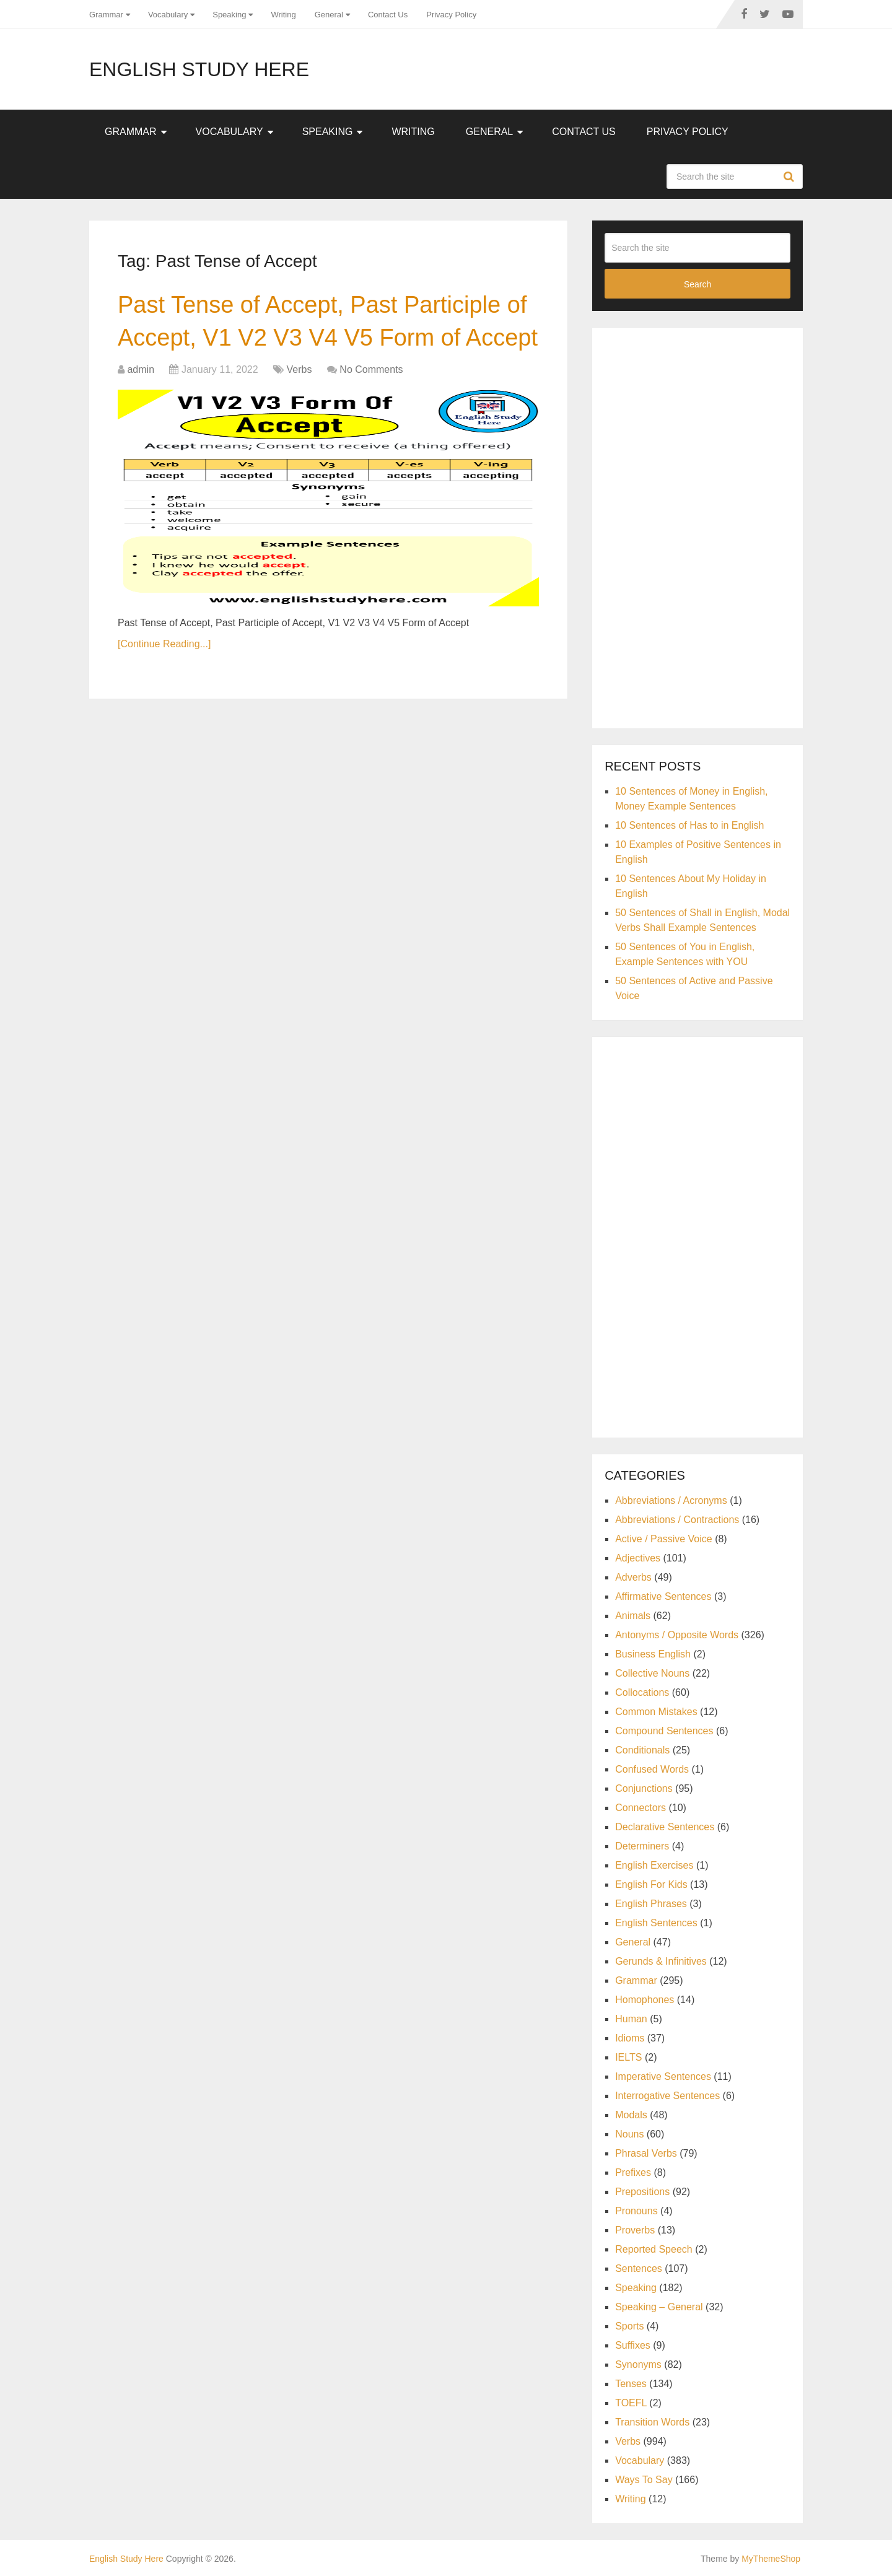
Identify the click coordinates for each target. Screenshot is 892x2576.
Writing (283, 14)
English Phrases (651, 1903)
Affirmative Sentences (663, 1596)
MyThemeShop (770, 2559)
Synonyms (638, 2364)
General (329, 14)
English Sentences (656, 1923)
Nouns (629, 2134)
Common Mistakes (656, 1711)
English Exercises (654, 1865)
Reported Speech (654, 2249)
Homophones (644, 1999)
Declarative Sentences (664, 1827)
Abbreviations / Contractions (677, 1519)
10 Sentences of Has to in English (689, 825)
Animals (632, 1615)
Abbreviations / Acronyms (671, 1500)
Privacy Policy (451, 14)
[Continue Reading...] (164, 644)
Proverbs (635, 2230)
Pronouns (636, 2211)
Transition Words (652, 2422)
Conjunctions (644, 1788)
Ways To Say (643, 2479)
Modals (631, 2115)
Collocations (642, 1692)
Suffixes (632, 2345)
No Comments (371, 369)
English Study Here (199, 69)
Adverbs (633, 1577)
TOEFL (631, 2403)
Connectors (640, 1807)
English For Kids (651, 1884)
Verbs (299, 369)
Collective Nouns (652, 1673)
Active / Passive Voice (663, 1539)
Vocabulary (168, 14)
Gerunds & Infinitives (661, 1961)
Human (631, 2019)
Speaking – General (658, 2307)
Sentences (638, 2268)
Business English (653, 1654)
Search (790, 176)
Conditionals (642, 1750)
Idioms (629, 2038)
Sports (629, 2326)
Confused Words (652, 1769)
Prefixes (633, 2172)
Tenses (631, 2383)
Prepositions (642, 2191)
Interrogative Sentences (667, 2095)
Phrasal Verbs (646, 2153)
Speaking (229, 14)
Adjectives (637, 1558)
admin (140, 369)
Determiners (642, 1846)
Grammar (106, 14)
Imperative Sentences (663, 2076)
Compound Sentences (664, 1731)
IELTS (628, 2057)
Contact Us (388, 14)
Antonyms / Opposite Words (676, 1635)
